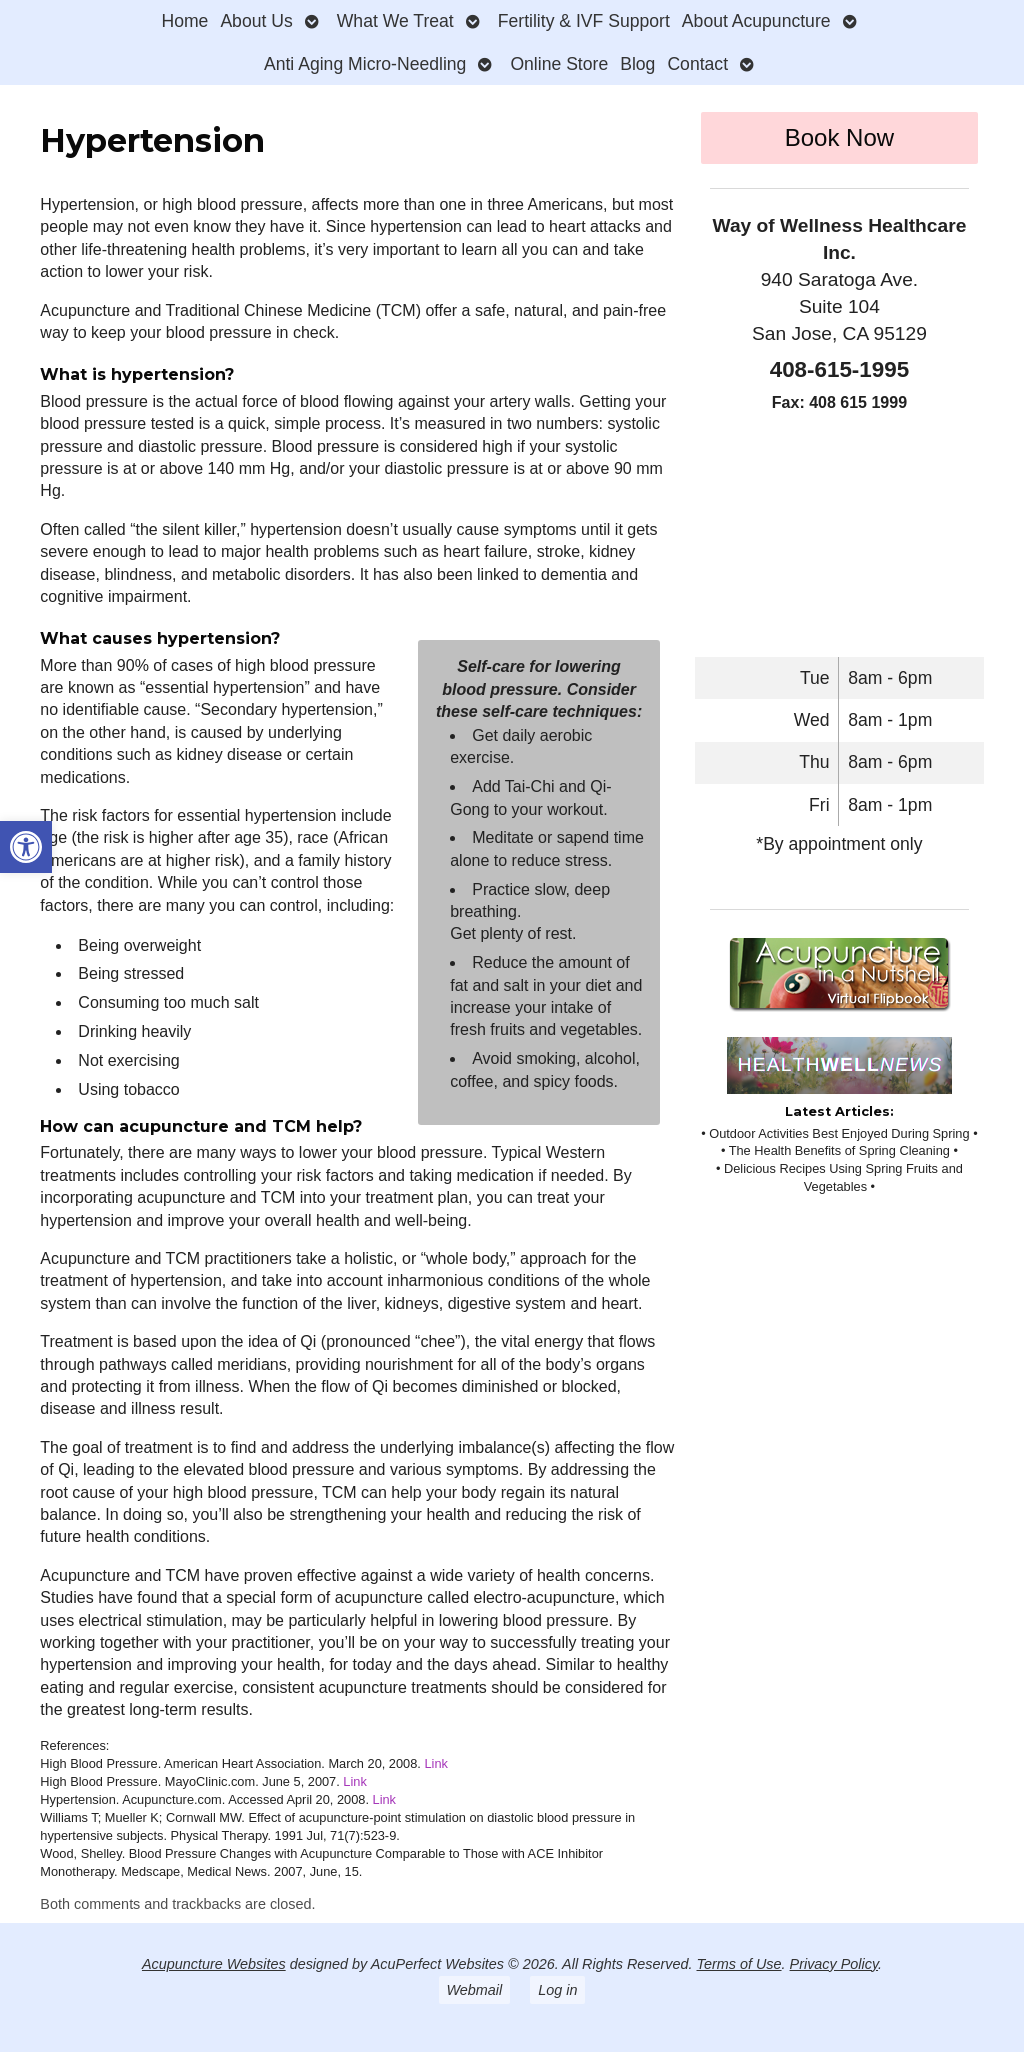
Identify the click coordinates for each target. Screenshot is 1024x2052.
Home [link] (184, 21)
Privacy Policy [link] (834, 1964)
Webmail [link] (475, 1990)
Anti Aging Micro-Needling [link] (365, 64)
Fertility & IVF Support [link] (584, 21)
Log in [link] (557, 1990)
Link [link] (435, 1763)
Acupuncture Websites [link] (214, 1964)
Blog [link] (637, 64)
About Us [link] (256, 21)
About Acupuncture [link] (756, 21)
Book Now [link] (839, 137)
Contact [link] (697, 64)
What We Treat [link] (395, 21)
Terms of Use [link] (739, 1964)
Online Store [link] (559, 64)
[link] (26, 847)
